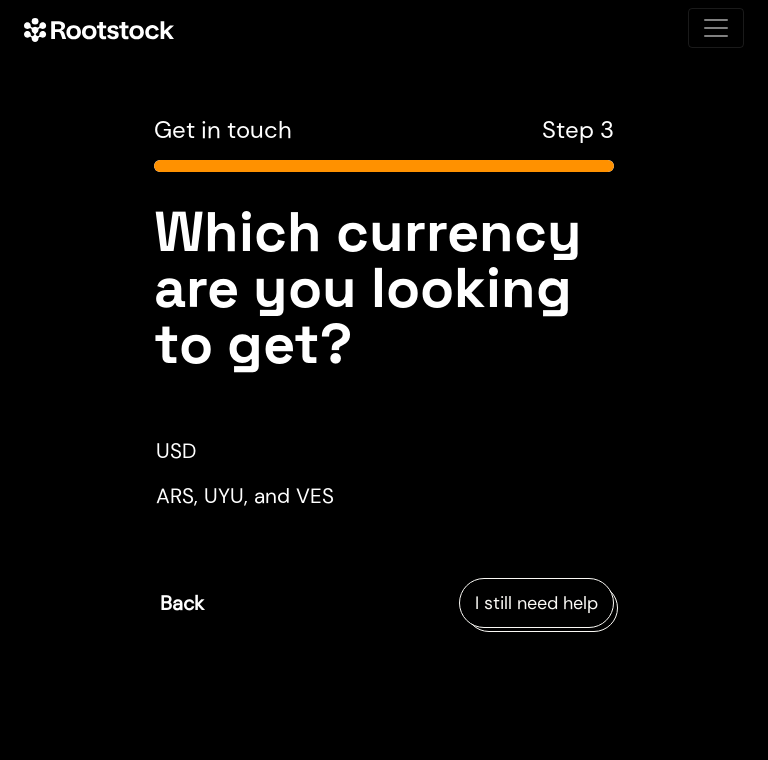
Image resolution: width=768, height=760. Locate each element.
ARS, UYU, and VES (245, 495)
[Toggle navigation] (716, 28)
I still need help (536, 603)
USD (176, 450)
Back (182, 603)
